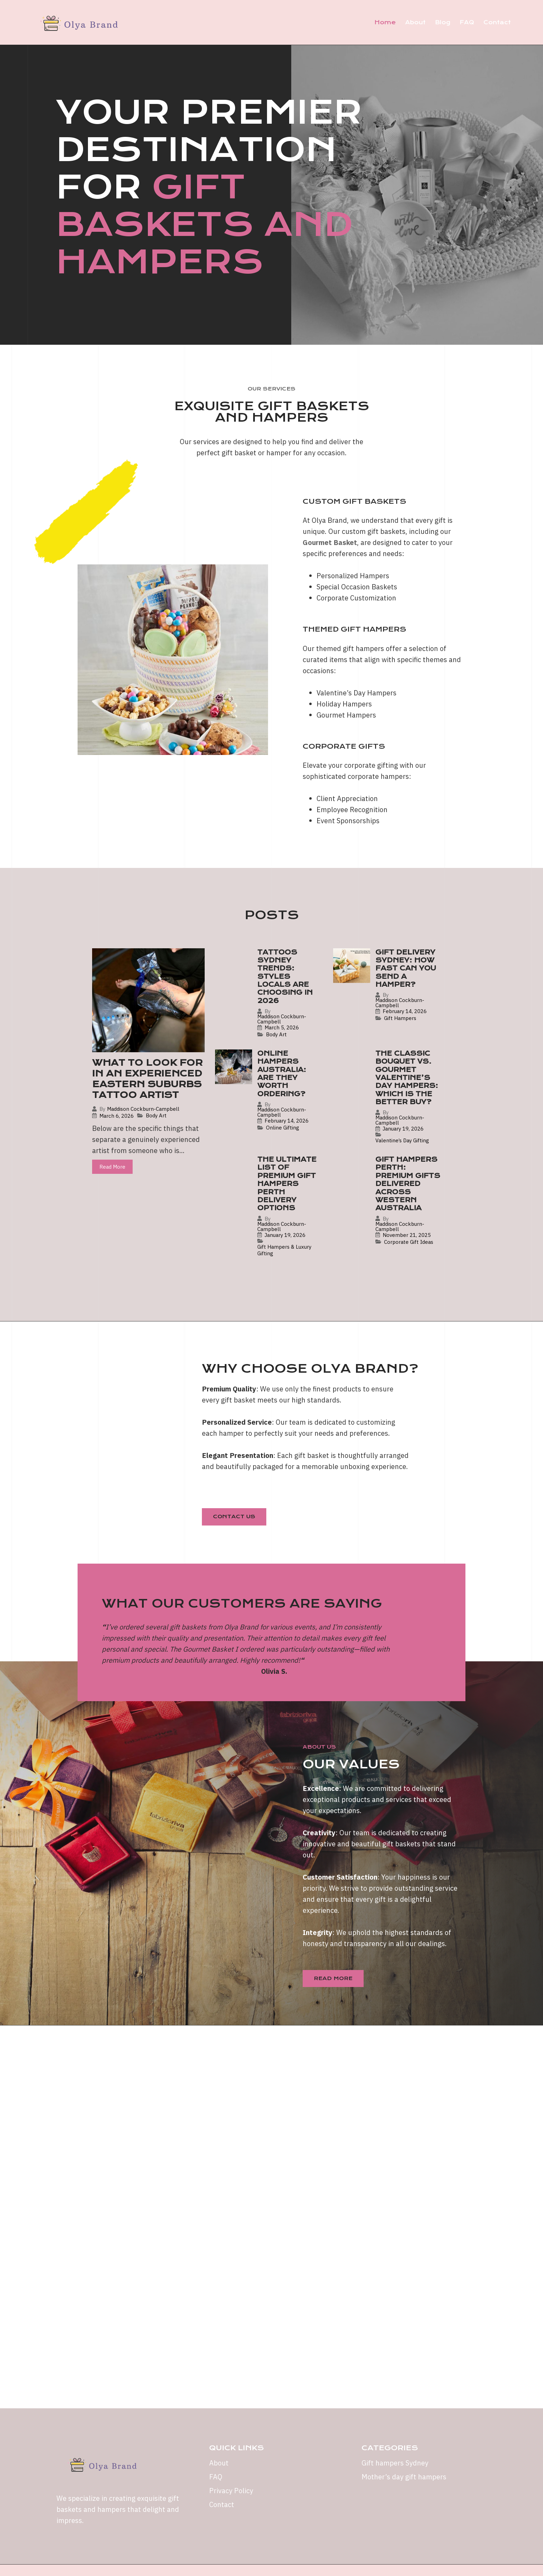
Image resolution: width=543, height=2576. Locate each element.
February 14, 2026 (405, 1011)
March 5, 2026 (282, 1027)
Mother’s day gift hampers (404, 2476)
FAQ (467, 22)
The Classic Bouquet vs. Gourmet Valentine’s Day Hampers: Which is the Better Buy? (406, 1077)
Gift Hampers (400, 1018)
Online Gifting (282, 1127)
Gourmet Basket (330, 542)
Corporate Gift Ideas (408, 1242)
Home (385, 22)
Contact (497, 22)
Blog (442, 22)
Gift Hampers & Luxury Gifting (284, 1250)
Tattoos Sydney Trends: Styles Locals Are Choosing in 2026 (285, 976)
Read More (112, 1166)
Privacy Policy (231, 2490)
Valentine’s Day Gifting (402, 1140)
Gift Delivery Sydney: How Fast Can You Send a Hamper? (405, 968)
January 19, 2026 (403, 1128)
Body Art (156, 1115)
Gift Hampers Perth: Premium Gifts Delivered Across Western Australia (407, 1183)
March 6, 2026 (116, 1115)
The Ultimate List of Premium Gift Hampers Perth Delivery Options (287, 1183)
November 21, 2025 (407, 1235)
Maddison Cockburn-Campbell (143, 1108)
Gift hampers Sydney (395, 2463)
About (415, 22)
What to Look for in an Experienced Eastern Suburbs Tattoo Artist (147, 1078)
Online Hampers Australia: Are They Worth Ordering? (281, 1073)
